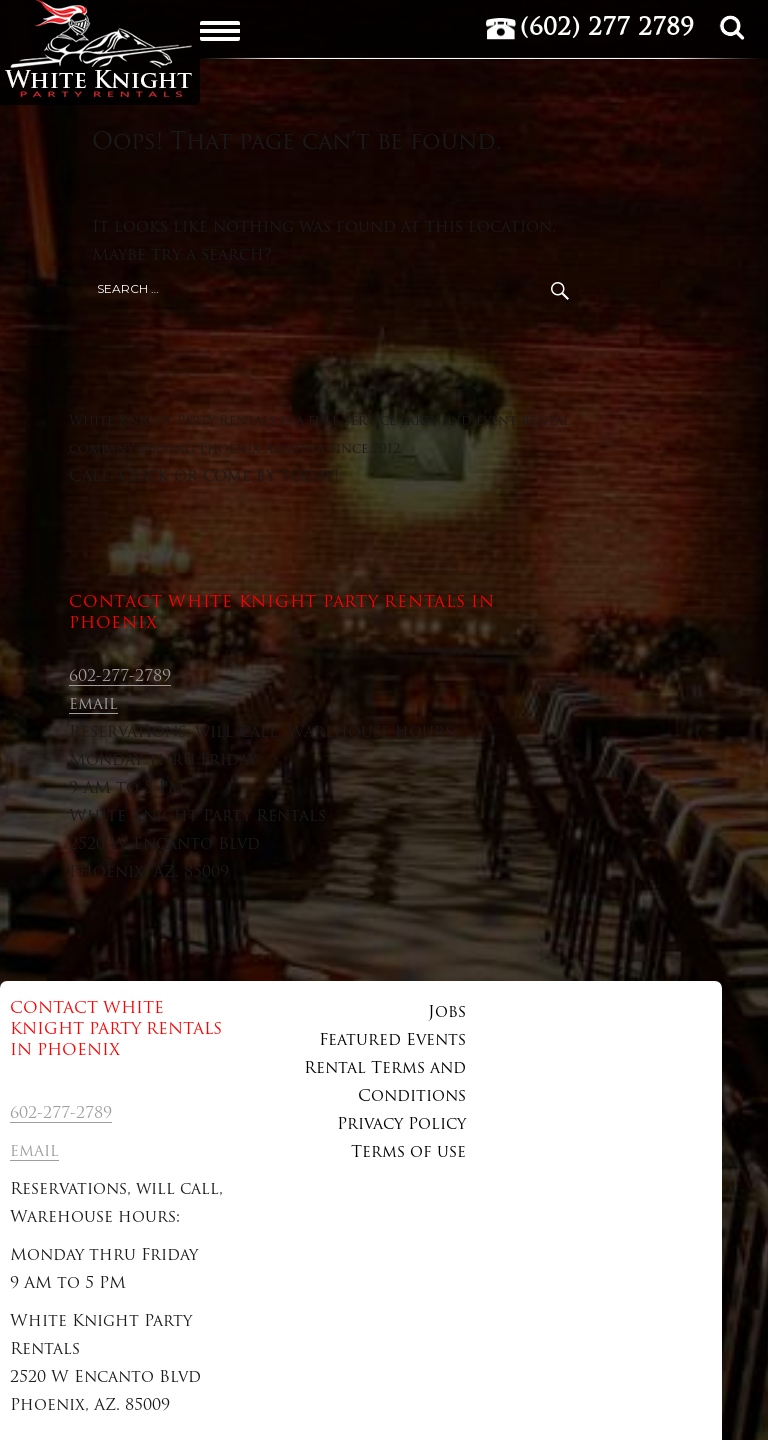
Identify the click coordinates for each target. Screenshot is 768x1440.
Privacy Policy (401, 1125)
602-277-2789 (120, 677)
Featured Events (392, 1041)
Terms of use (408, 1153)
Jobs (447, 1013)
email (93, 705)
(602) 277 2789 (607, 29)
